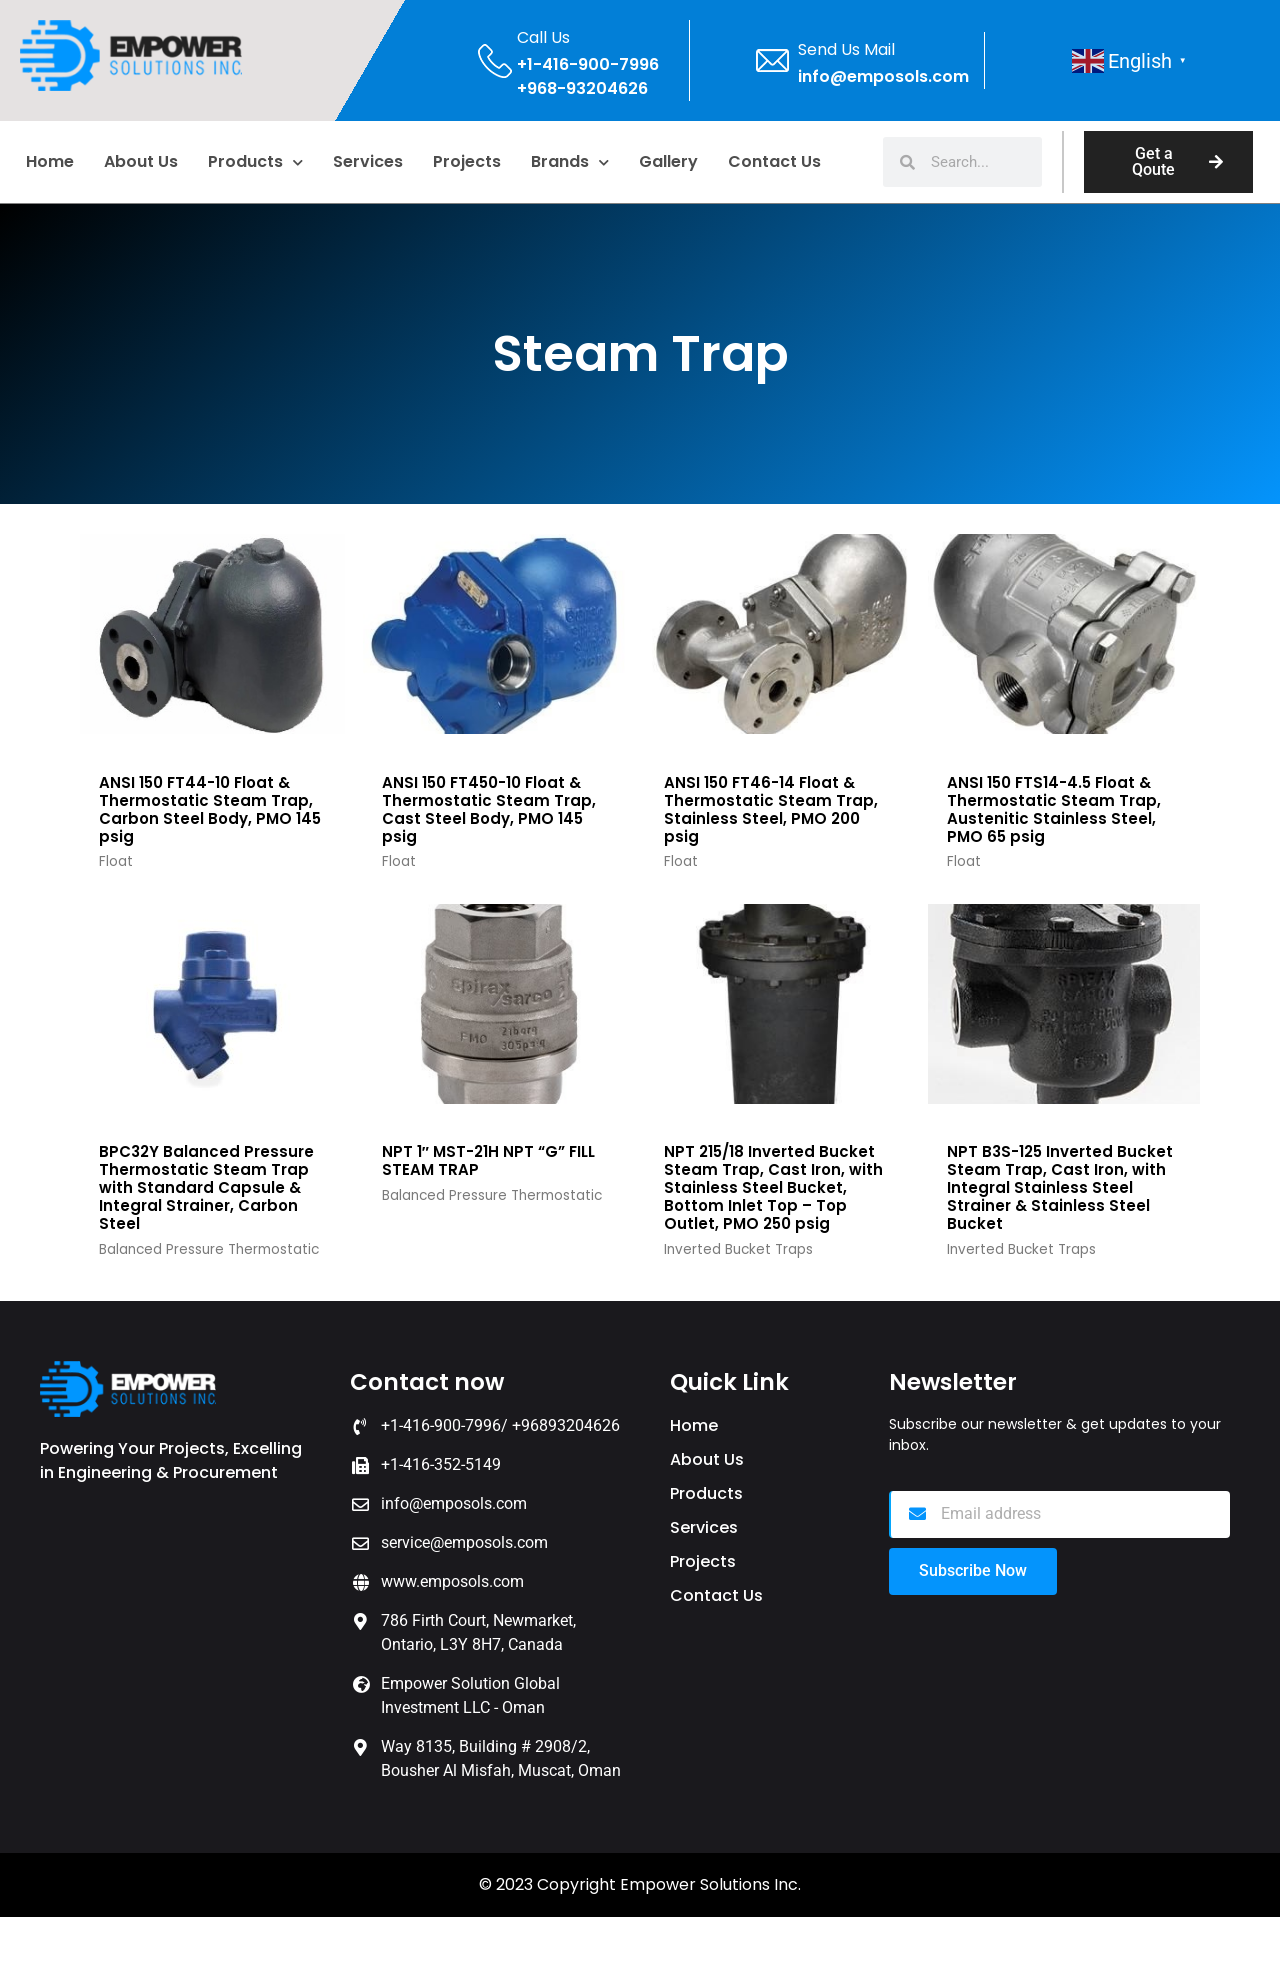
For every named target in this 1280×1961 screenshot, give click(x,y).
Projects (467, 161)
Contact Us (774, 161)
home (50, 161)
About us (141, 161)
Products (255, 162)
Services (368, 161)
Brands (570, 162)
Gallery (668, 161)
